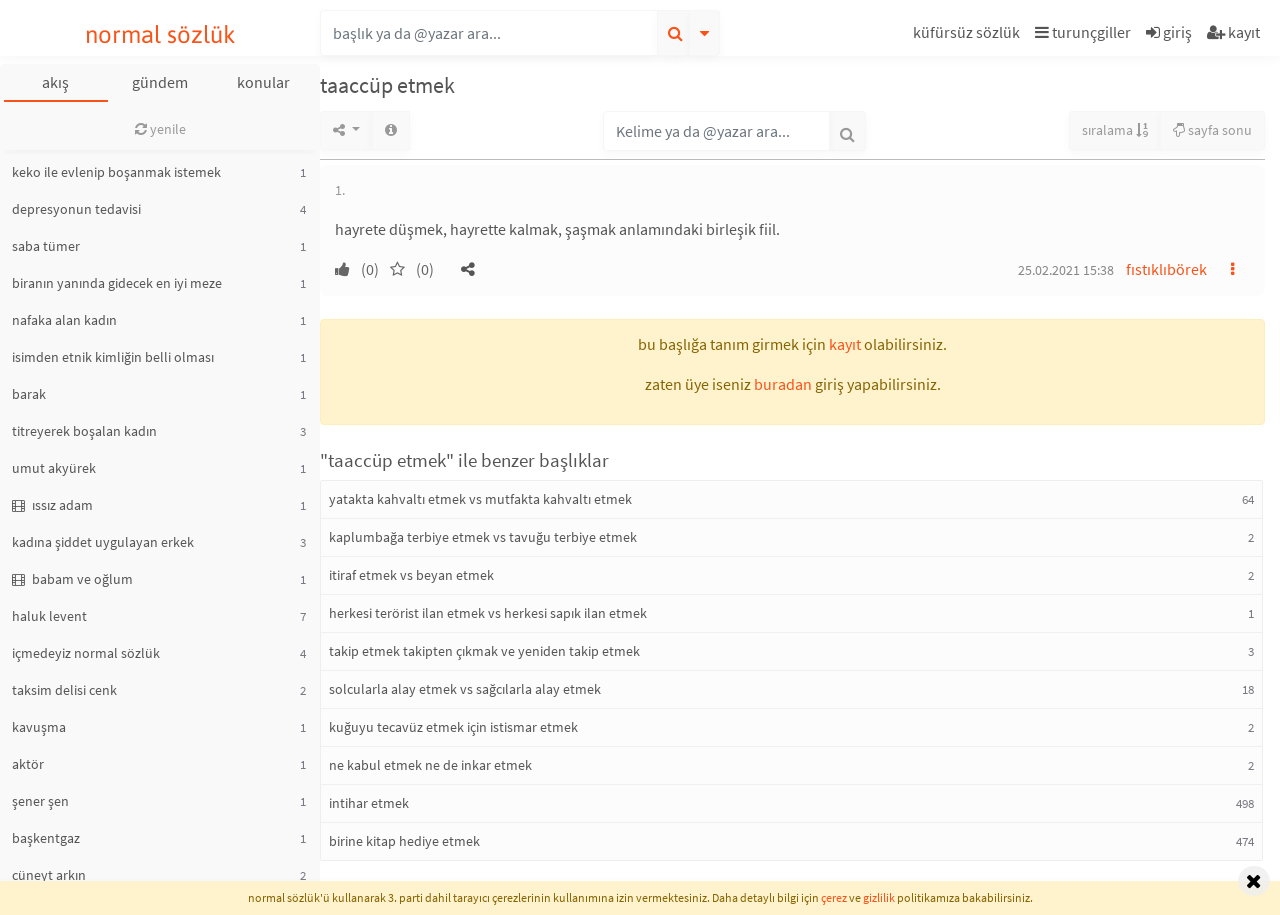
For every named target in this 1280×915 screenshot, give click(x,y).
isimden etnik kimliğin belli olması (113, 357)
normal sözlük (160, 34)
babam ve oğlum (72, 579)
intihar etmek (369, 803)
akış (55, 82)
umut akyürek (54, 468)
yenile (160, 129)
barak (29, 394)
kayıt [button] (845, 344)
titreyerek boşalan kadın (84, 431)
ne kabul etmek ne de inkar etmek (430, 765)
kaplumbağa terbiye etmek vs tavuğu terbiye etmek (483, 537)
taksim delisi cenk (64, 690)
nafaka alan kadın (64, 320)
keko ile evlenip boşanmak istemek (116, 172)
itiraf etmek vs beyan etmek (411, 575)
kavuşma (39, 727)
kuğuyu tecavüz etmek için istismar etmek (453, 727)
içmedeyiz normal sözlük (86, 653)
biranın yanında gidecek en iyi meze (117, 283)
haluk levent (49, 616)
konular (263, 82)
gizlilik (879, 897)
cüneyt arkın (49, 875)
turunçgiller (1083, 32)
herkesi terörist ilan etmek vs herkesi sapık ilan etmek (488, 613)
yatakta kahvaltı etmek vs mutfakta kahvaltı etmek (480, 499)
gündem (160, 82)
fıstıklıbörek (1166, 269)
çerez (834, 897)
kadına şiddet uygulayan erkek (103, 542)
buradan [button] (783, 384)
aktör (28, 764)
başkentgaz (46, 838)
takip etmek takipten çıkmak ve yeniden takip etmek (484, 651)
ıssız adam (52, 505)
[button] (969, 35)
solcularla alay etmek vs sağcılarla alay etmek (465, 689)
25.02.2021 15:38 (1066, 270)
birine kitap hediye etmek (404, 841)
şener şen (40, 801)
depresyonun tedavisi (76, 209)
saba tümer (46, 246)
